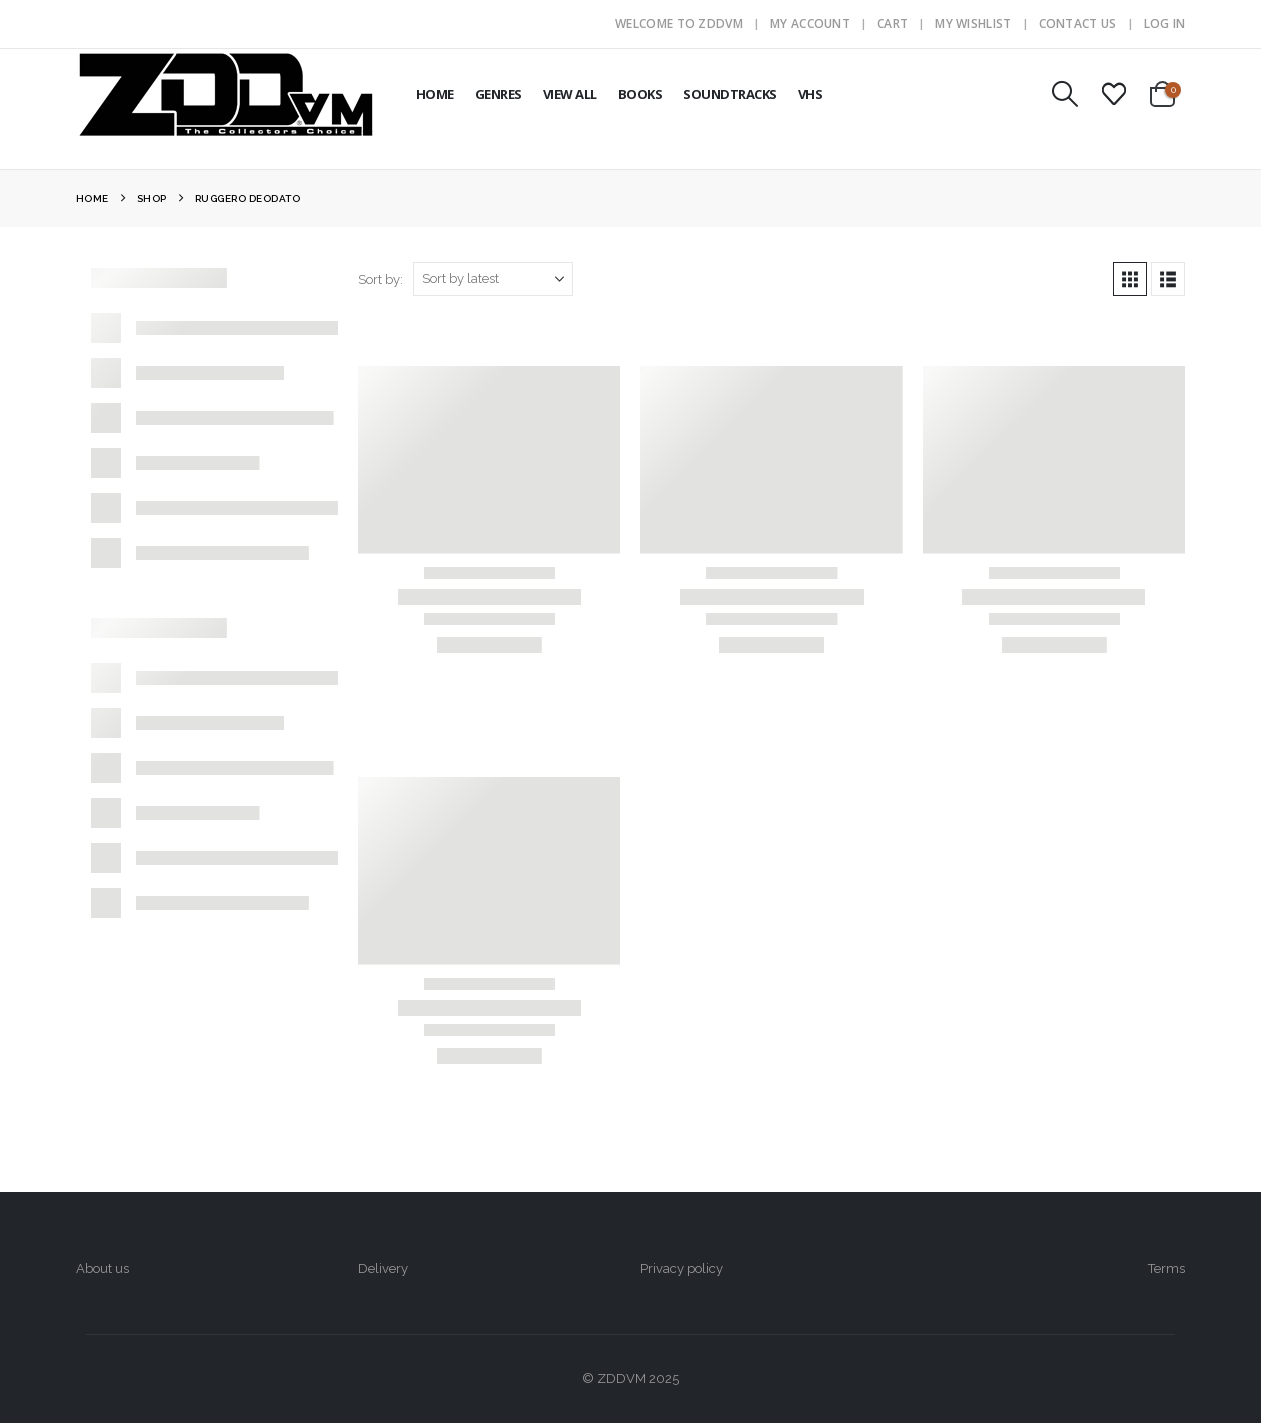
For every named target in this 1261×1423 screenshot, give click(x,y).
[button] (1064, 94)
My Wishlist (973, 23)
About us (102, 1268)
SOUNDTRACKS (730, 94)
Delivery (383, 1268)
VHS (810, 94)
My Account (810, 23)
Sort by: (380, 279)
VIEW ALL (570, 94)
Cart (892, 23)
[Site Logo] (226, 94)
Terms (1166, 1268)
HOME (435, 94)
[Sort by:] (493, 279)
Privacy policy (681, 1268)
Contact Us (1078, 23)
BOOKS (640, 94)
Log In (1165, 23)
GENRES (498, 94)
